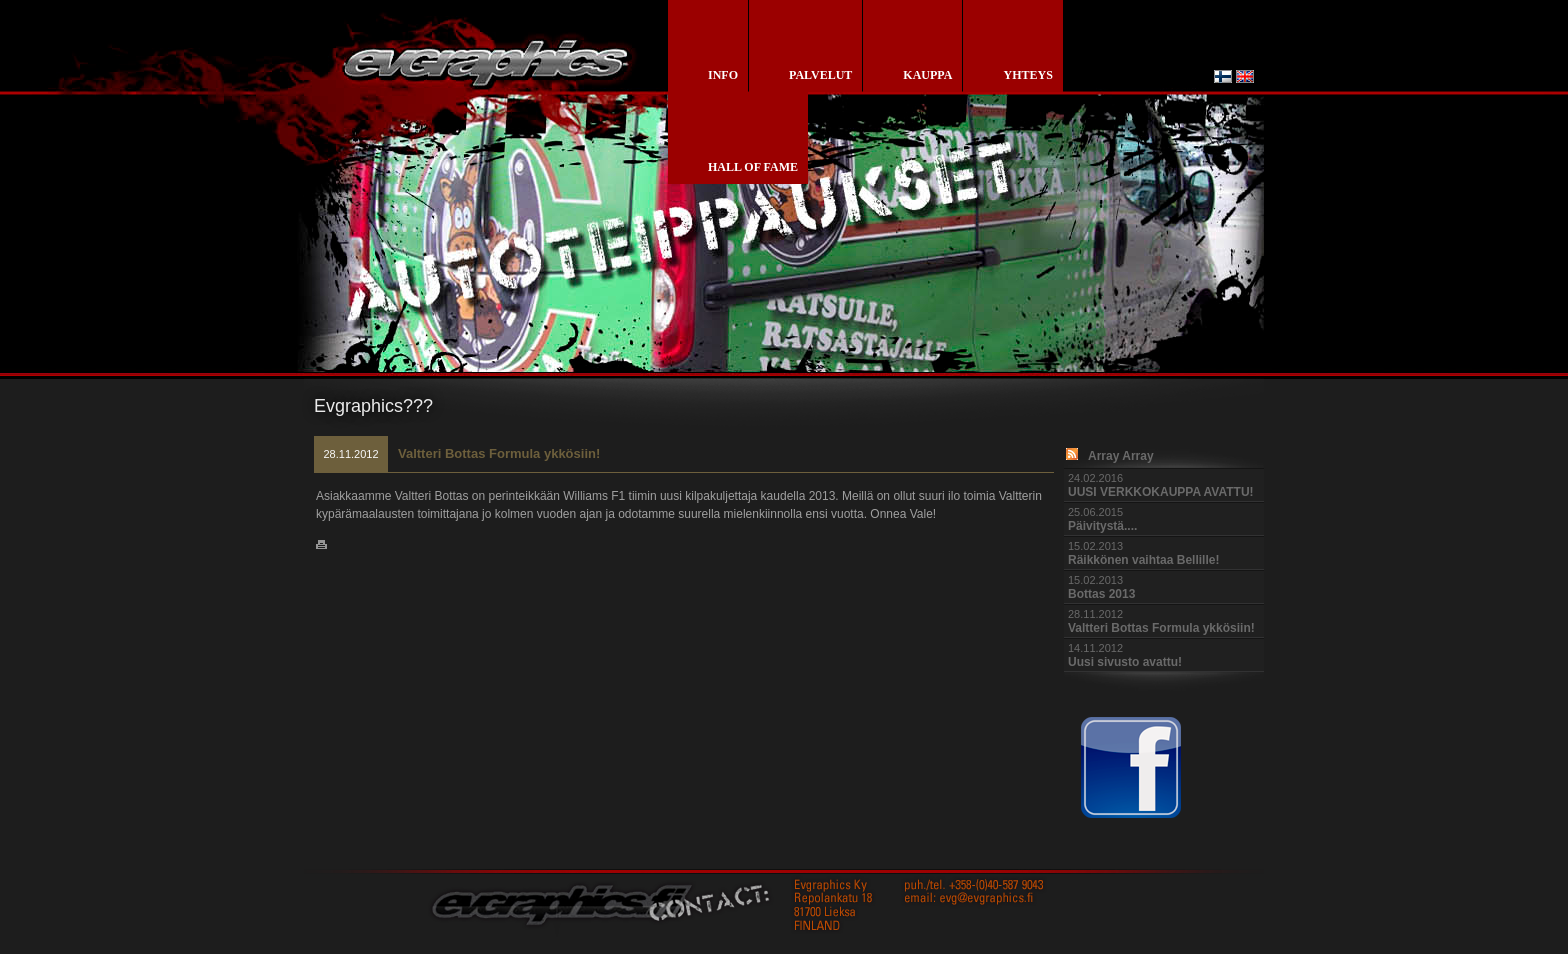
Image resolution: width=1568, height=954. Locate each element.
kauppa (927, 75)
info (723, 75)
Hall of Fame (753, 167)
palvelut (820, 75)
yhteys (1027, 75)
